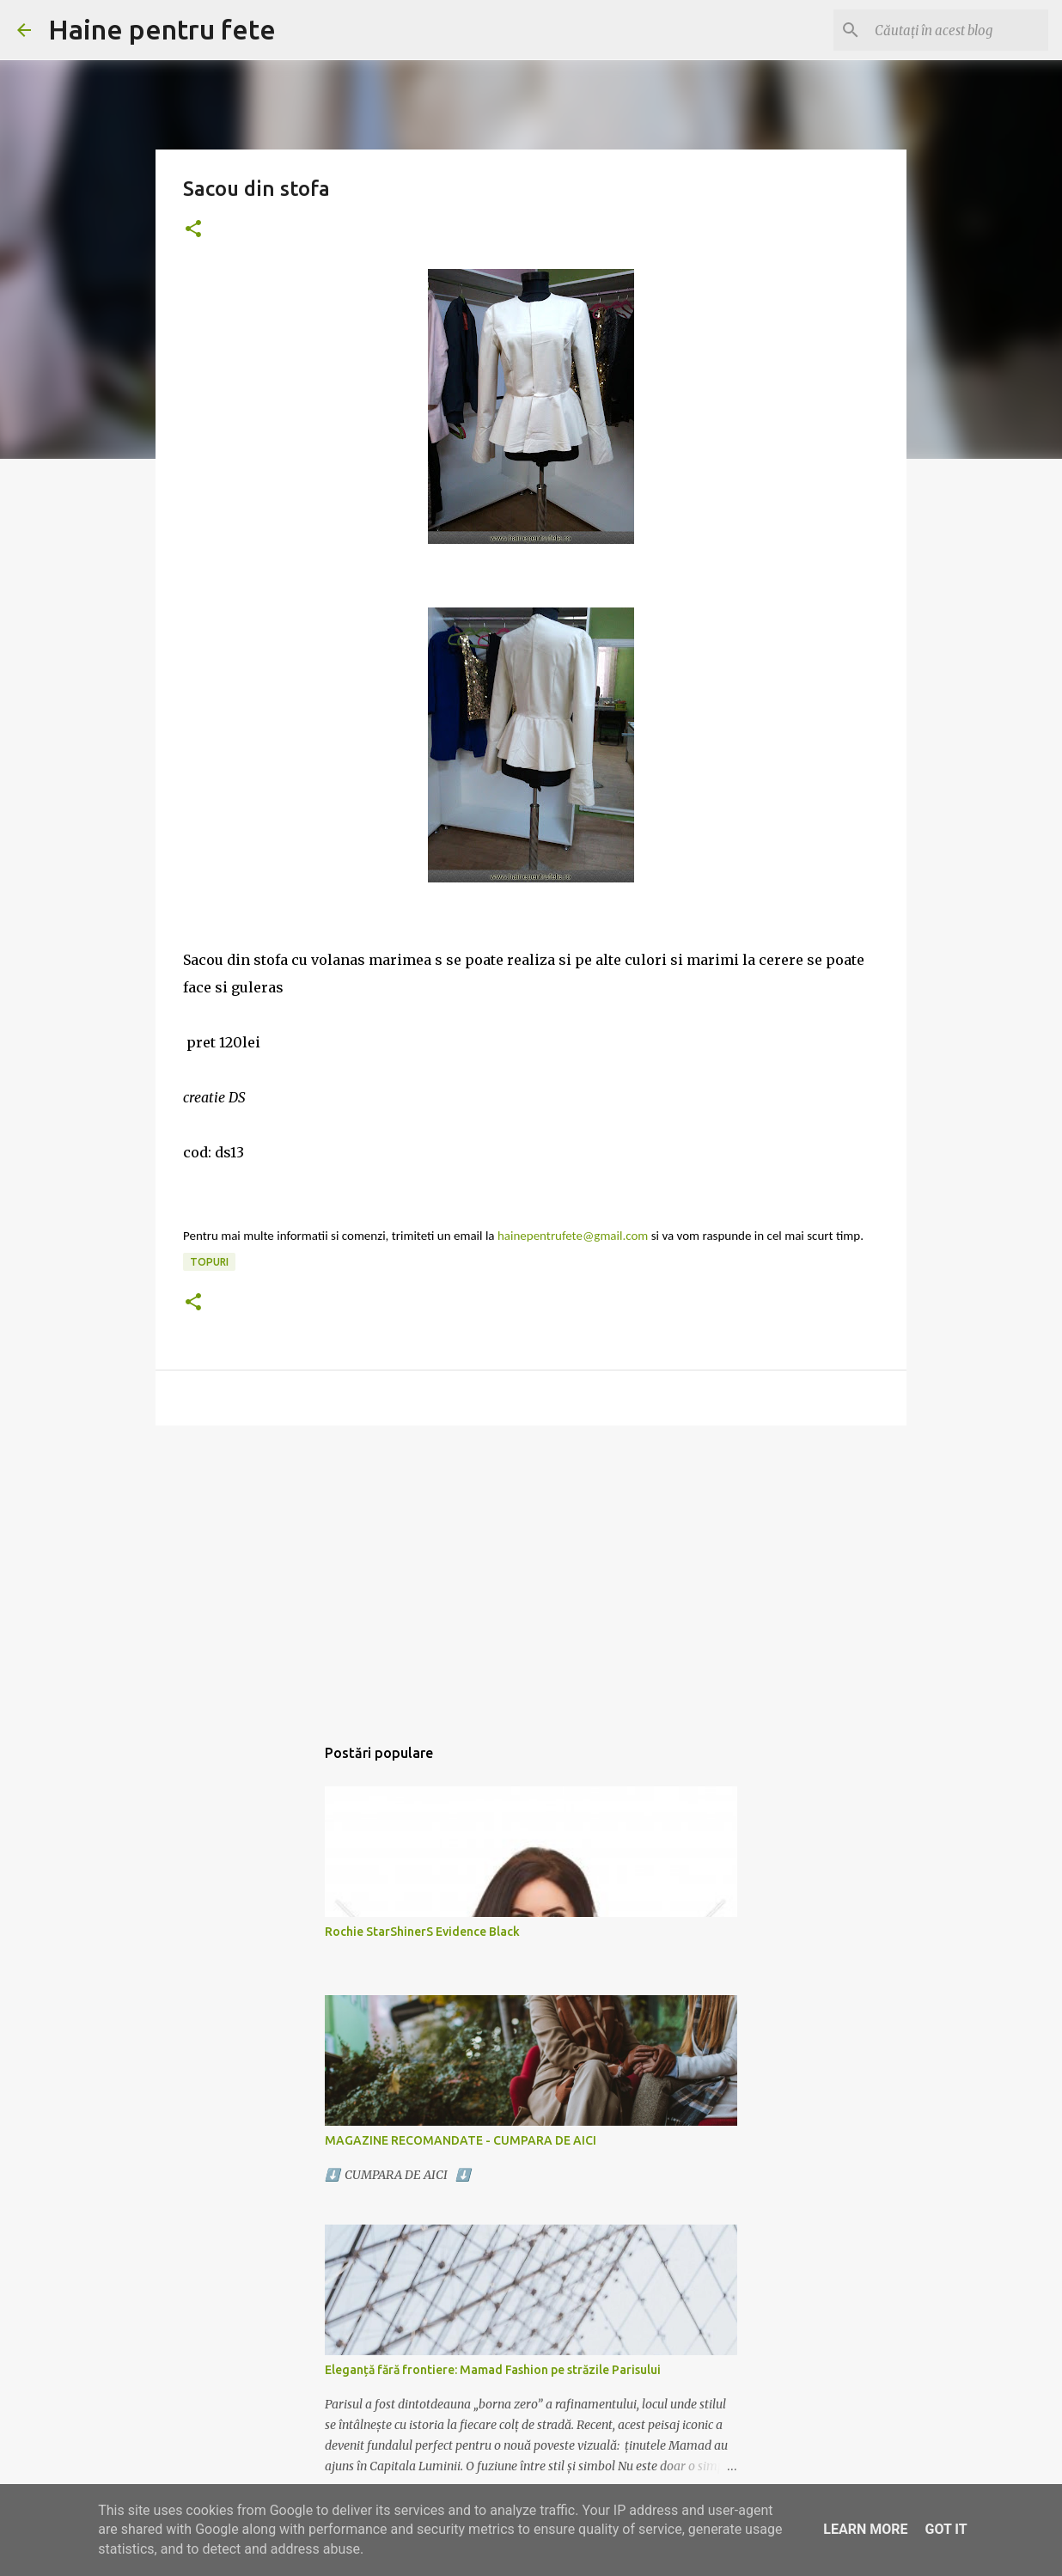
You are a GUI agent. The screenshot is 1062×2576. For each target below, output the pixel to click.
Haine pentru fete (162, 29)
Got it (946, 2529)
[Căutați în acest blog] (958, 30)
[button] (193, 229)
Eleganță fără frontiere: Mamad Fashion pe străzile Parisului (493, 2370)
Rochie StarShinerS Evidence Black (422, 1931)
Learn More (865, 2529)
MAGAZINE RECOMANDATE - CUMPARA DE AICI (460, 2140)
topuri (209, 1261)
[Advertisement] (531, 1571)
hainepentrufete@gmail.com (572, 1235)
